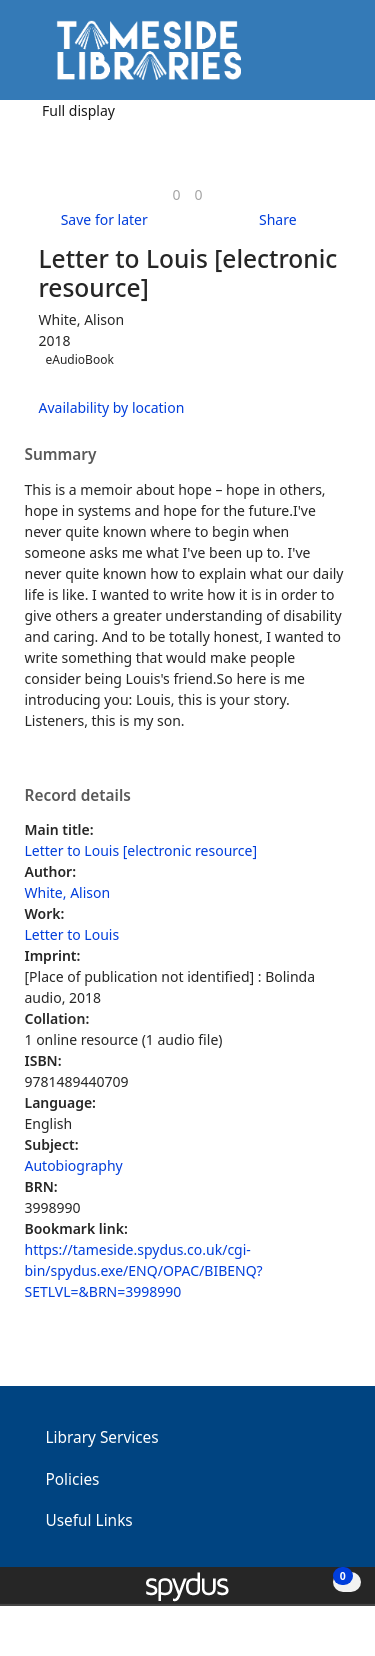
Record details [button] (78, 796)
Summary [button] (61, 455)
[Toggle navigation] (329, 57)
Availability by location (112, 407)
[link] (176, 194)
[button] (305, 57)
